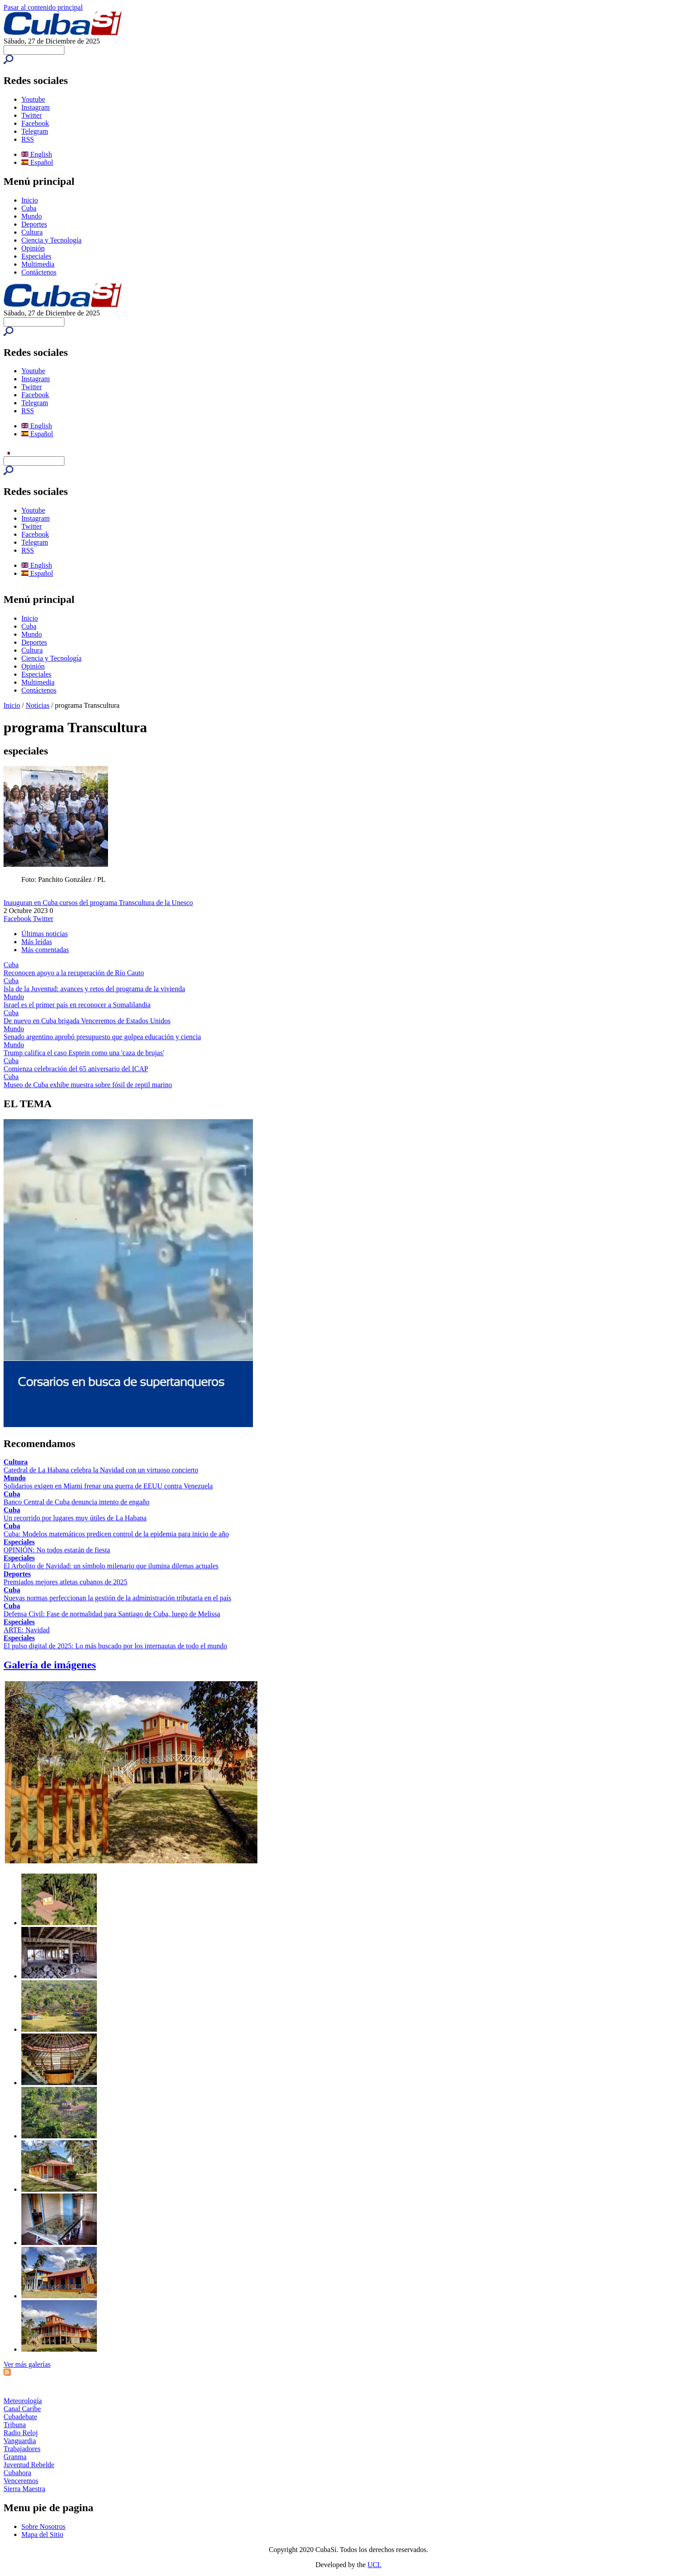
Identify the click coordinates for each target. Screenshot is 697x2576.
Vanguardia (20, 2440)
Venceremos (21, 2480)
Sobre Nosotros (43, 2526)
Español (37, 162)
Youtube (33, 99)
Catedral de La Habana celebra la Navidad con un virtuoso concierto (101, 1470)
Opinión (32, 248)
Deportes (34, 224)
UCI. (375, 2564)
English (36, 154)
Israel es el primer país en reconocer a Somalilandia (77, 1005)
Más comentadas (45, 949)
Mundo (31, 216)
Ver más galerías (27, 2364)
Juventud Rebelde (29, 2464)
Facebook (35, 123)
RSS (27, 139)
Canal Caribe (22, 2409)
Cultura (32, 232)
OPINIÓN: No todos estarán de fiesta (57, 1550)
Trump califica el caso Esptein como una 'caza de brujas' (84, 1053)
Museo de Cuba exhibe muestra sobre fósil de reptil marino (88, 1085)
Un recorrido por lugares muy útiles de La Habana (75, 1518)
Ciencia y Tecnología (51, 240)
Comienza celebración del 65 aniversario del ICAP (76, 1069)
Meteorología (23, 2401)
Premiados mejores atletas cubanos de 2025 (66, 1582)
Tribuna (15, 2424)
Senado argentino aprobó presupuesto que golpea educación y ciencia (102, 1037)
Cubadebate (20, 2416)
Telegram (34, 131)
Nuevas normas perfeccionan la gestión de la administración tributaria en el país (117, 1598)
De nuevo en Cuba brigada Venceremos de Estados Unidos (87, 1021)
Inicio (29, 200)
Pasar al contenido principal (43, 7)
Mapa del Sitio (42, 2534)
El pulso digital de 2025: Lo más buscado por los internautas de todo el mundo (115, 1646)
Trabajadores (22, 2448)
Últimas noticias (44, 933)
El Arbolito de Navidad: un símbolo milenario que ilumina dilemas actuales (111, 1566)
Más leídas (36, 941)
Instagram (35, 107)
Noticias (37, 705)
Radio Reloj (21, 2432)
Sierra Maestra (24, 2488)
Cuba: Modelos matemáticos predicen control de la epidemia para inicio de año (116, 1534)
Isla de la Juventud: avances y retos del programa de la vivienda (94, 989)
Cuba (28, 208)
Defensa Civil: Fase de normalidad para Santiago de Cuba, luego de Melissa (112, 1614)
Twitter (31, 115)
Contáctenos (38, 272)
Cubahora (17, 2472)
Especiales (36, 256)
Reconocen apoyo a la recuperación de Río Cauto (74, 973)
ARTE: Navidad (26, 1630)
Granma (15, 2456)
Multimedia (38, 264)
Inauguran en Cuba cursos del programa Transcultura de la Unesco (98, 902)
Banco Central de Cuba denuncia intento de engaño (76, 1502)
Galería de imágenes (50, 1665)
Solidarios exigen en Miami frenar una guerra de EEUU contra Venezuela (108, 1486)
